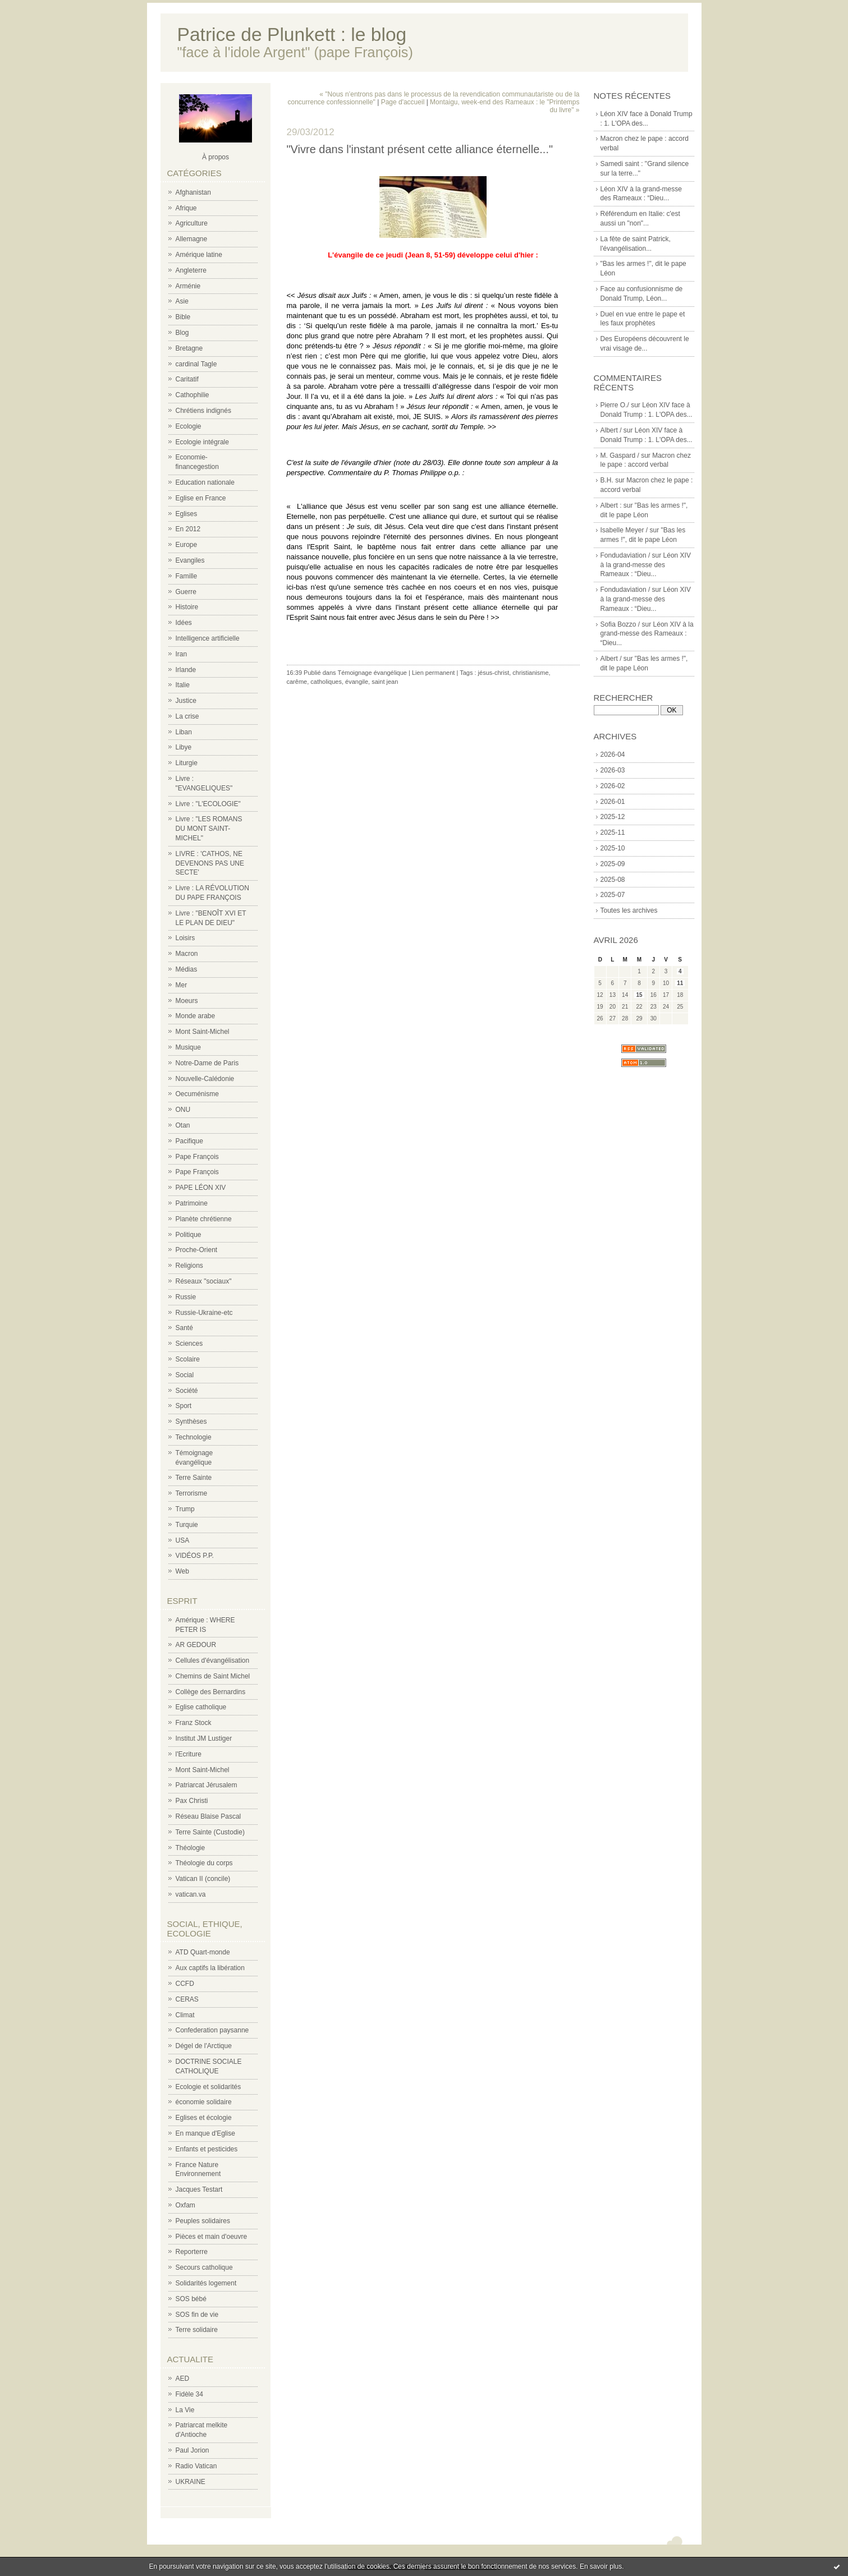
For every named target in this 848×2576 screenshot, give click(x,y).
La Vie (185, 2410)
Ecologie (188, 426)
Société (187, 1391)
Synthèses (191, 1421)
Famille (187, 576)
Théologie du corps (204, 1863)
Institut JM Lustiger (204, 1738)
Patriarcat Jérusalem (206, 1785)
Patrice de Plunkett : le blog (292, 34)
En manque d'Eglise (205, 2133)
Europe (187, 545)
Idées (184, 623)
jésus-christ (494, 672)
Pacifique (189, 1141)
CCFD (185, 1984)
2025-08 (613, 880)
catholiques (326, 681)
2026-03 (613, 770)
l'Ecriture (188, 1754)
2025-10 (613, 848)
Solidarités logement (206, 2283)
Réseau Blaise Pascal (208, 1816)
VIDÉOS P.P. (195, 1556)
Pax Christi (192, 1801)
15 (639, 995)
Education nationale (205, 482)
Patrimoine (192, 1203)
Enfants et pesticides (207, 2149)
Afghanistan (193, 192)
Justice (186, 701)
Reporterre (192, 2252)
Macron (187, 954)
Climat (185, 2015)
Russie (186, 1297)
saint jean (385, 681)
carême (297, 681)
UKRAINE (190, 2482)
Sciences (189, 1343)
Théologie (190, 1848)
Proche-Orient (197, 1250)
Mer (181, 985)
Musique (188, 1047)
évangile (356, 681)
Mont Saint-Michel (203, 1032)
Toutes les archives (629, 910)
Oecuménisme (197, 1094)
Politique (188, 1235)
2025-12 (613, 817)
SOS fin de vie (197, 2315)
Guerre (186, 592)
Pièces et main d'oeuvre (211, 2237)
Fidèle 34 (189, 2394)
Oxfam (185, 2205)
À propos (215, 157)
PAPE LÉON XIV (201, 1188)
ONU (183, 1110)
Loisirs (185, 938)
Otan (183, 1125)
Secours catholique (204, 2267)
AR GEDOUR (196, 1645)
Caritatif (187, 379)
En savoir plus (601, 2566)
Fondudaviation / (625, 555)
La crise (187, 716)
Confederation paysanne (212, 2030)
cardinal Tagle (196, 364)
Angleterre (191, 270)
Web (182, 1571)
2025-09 (613, 864)
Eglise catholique (201, 1707)
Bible (183, 317)
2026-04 (613, 754)
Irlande (186, 670)
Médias (187, 969)
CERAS (187, 1999)
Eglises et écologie (204, 2118)
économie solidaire (204, 2102)
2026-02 (613, 786)
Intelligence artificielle (208, 638)
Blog (182, 333)
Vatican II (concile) (203, 1879)
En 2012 (188, 529)
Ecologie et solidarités (208, 2087)
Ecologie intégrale (202, 442)
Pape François (197, 1157)
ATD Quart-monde (203, 1952)
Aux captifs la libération (210, 1968)
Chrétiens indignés (203, 411)
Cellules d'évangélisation (213, 1660)
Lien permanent (433, 672)
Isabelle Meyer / (624, 530)
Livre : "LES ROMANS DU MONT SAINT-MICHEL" (209, 828)
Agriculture (192, 223)
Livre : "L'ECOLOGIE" (208, 804)
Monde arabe (196, 1016)
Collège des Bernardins (211, 1692)
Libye (184, 747)
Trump (185, 1509)
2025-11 (613, 832)
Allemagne (192, 239)
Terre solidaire (197, 2330)
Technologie (194, 1437)
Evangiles (190, 560)
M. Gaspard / (620, 455)
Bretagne (189, 348)
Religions (189, 1265)
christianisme (530, 672)
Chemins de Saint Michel (213, 1676)
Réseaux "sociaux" (204, 1281)
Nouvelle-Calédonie (205, 1079)
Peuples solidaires (203, 2221)
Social (185, 1375)
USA (183, 1540)
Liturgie (187, 763)
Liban (184, 732)
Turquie (187, 1525)
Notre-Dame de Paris (207, 1063)
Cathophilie (192, 395)
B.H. (607, 480)
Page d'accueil (403, 102)
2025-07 (613, 895)
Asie (182, 301)
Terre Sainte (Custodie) (210, 1832)
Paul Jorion (192, 2450)
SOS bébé (191, 2299)
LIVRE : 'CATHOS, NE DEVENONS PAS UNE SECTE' (210, 863)
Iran (181, 654)
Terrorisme (192, 1493)
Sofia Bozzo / (620, 624)
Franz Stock (194, 1723)
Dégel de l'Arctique (204, 2046)
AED (183, 2378)
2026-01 (613, 802)
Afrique (186, 208)
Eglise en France (201, 498)
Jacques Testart (199, 2189)
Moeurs (187, 1001)
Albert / (611, 430)
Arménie (188, 286)
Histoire (187, 607)
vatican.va (191, 1894)
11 (680, 983)
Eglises (187, 514)
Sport (184, 1406)
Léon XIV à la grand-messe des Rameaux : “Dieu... (646, 564)
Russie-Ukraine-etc (204, 1313)
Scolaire (188, 1359)
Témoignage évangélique (372, 672)
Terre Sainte (194, 1478)
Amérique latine (199, 255)
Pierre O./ (615, 405)
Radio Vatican (196, 2466)
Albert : (611, 505)
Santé (184, 1328)
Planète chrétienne (204, 1219)
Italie (183, 685)
